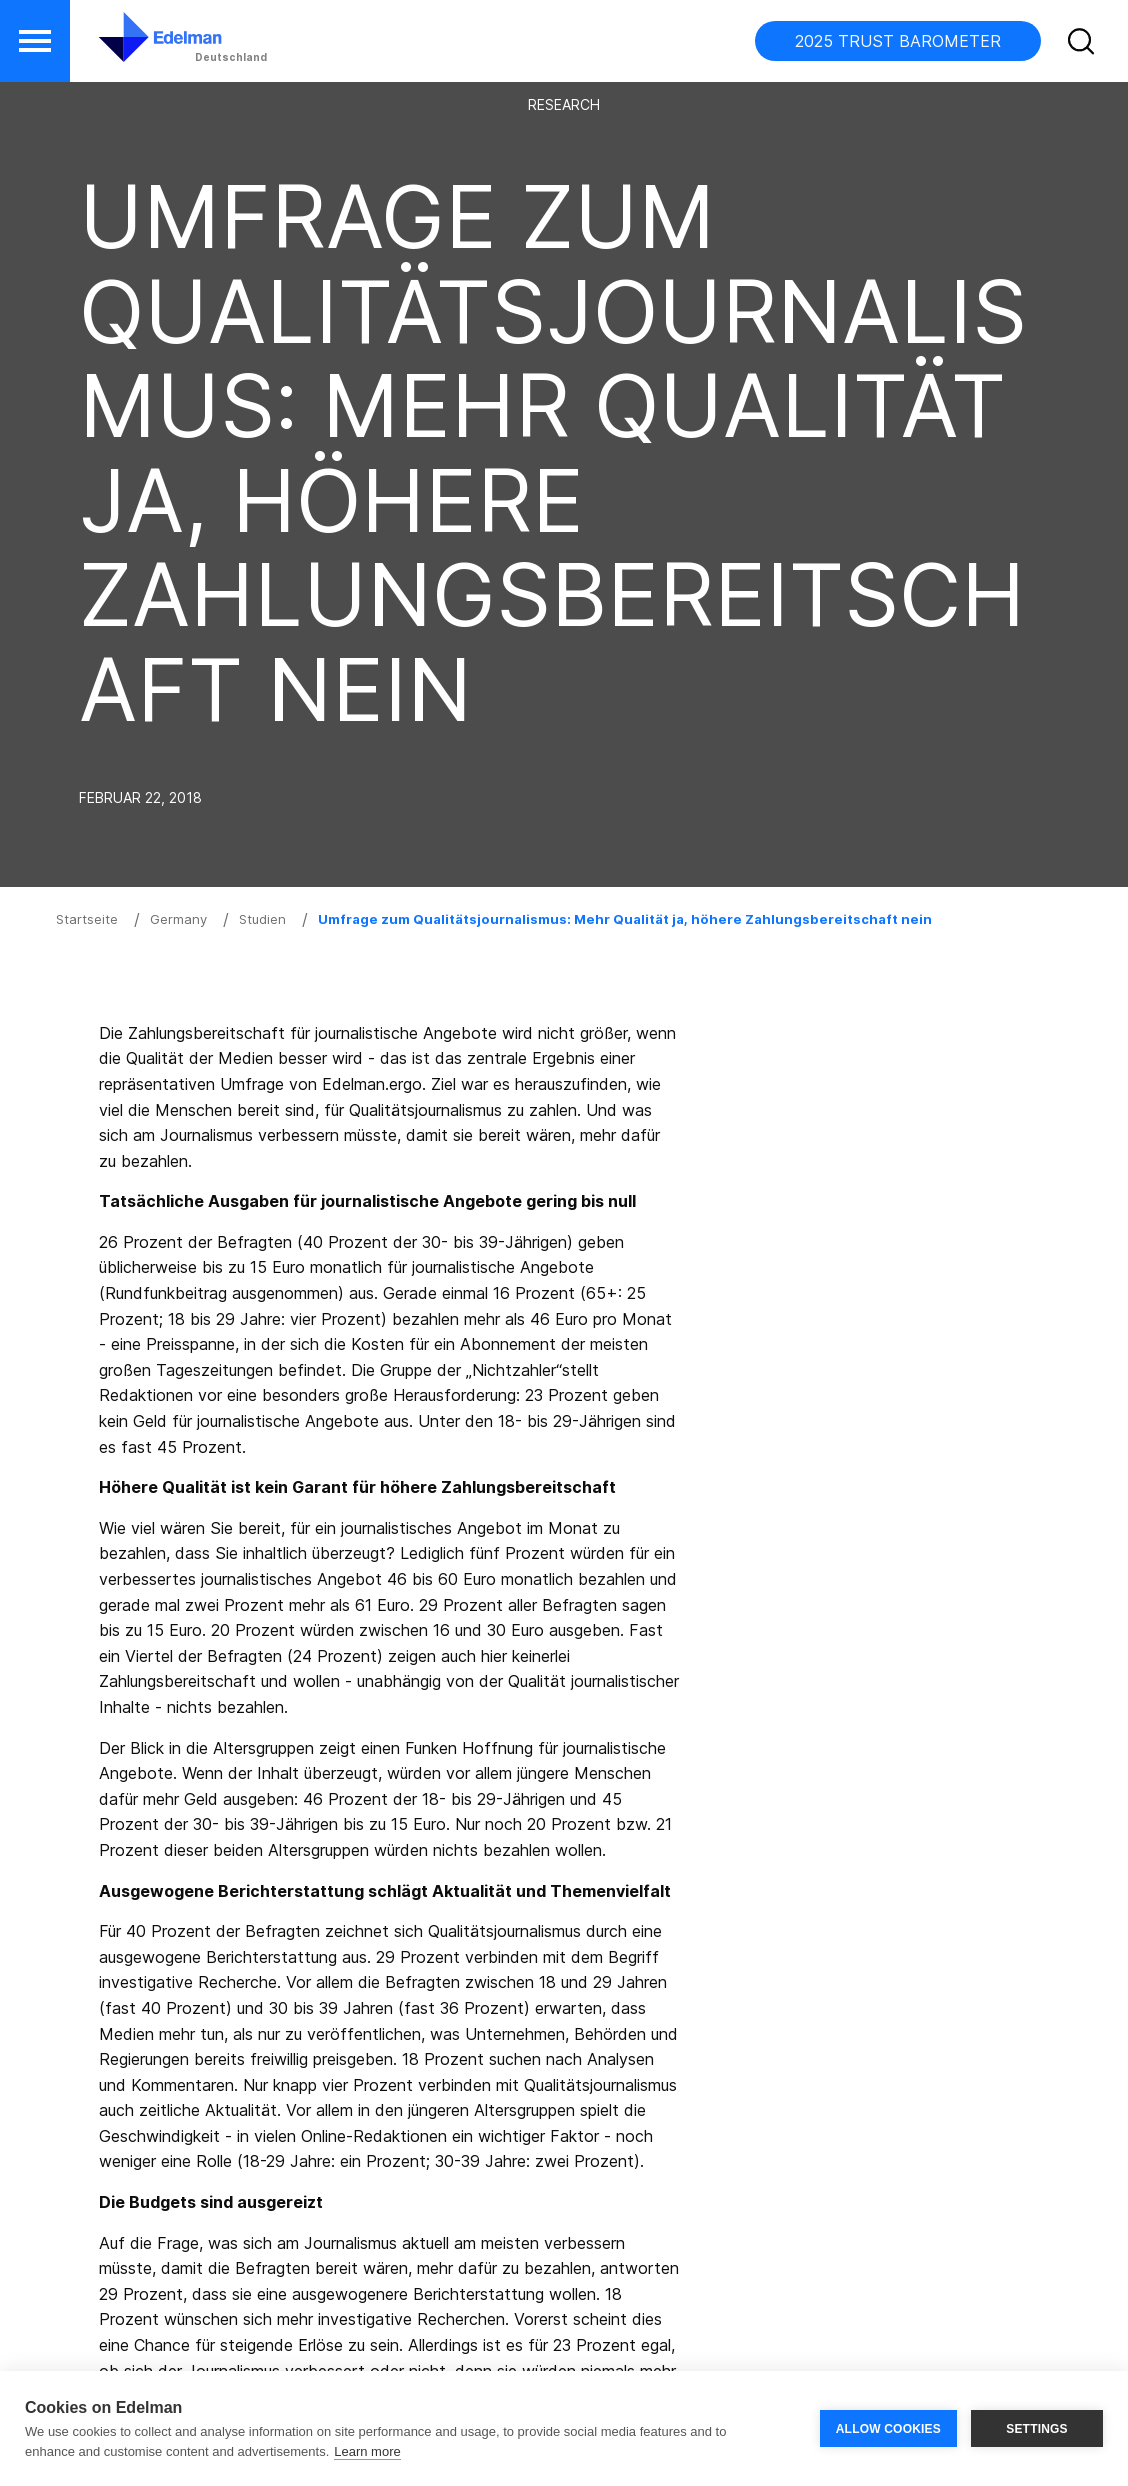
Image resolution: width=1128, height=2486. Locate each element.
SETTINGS (1037, 2429)
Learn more (367, 2451)
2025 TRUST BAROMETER (898, 41)
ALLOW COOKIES (888, 2429)
